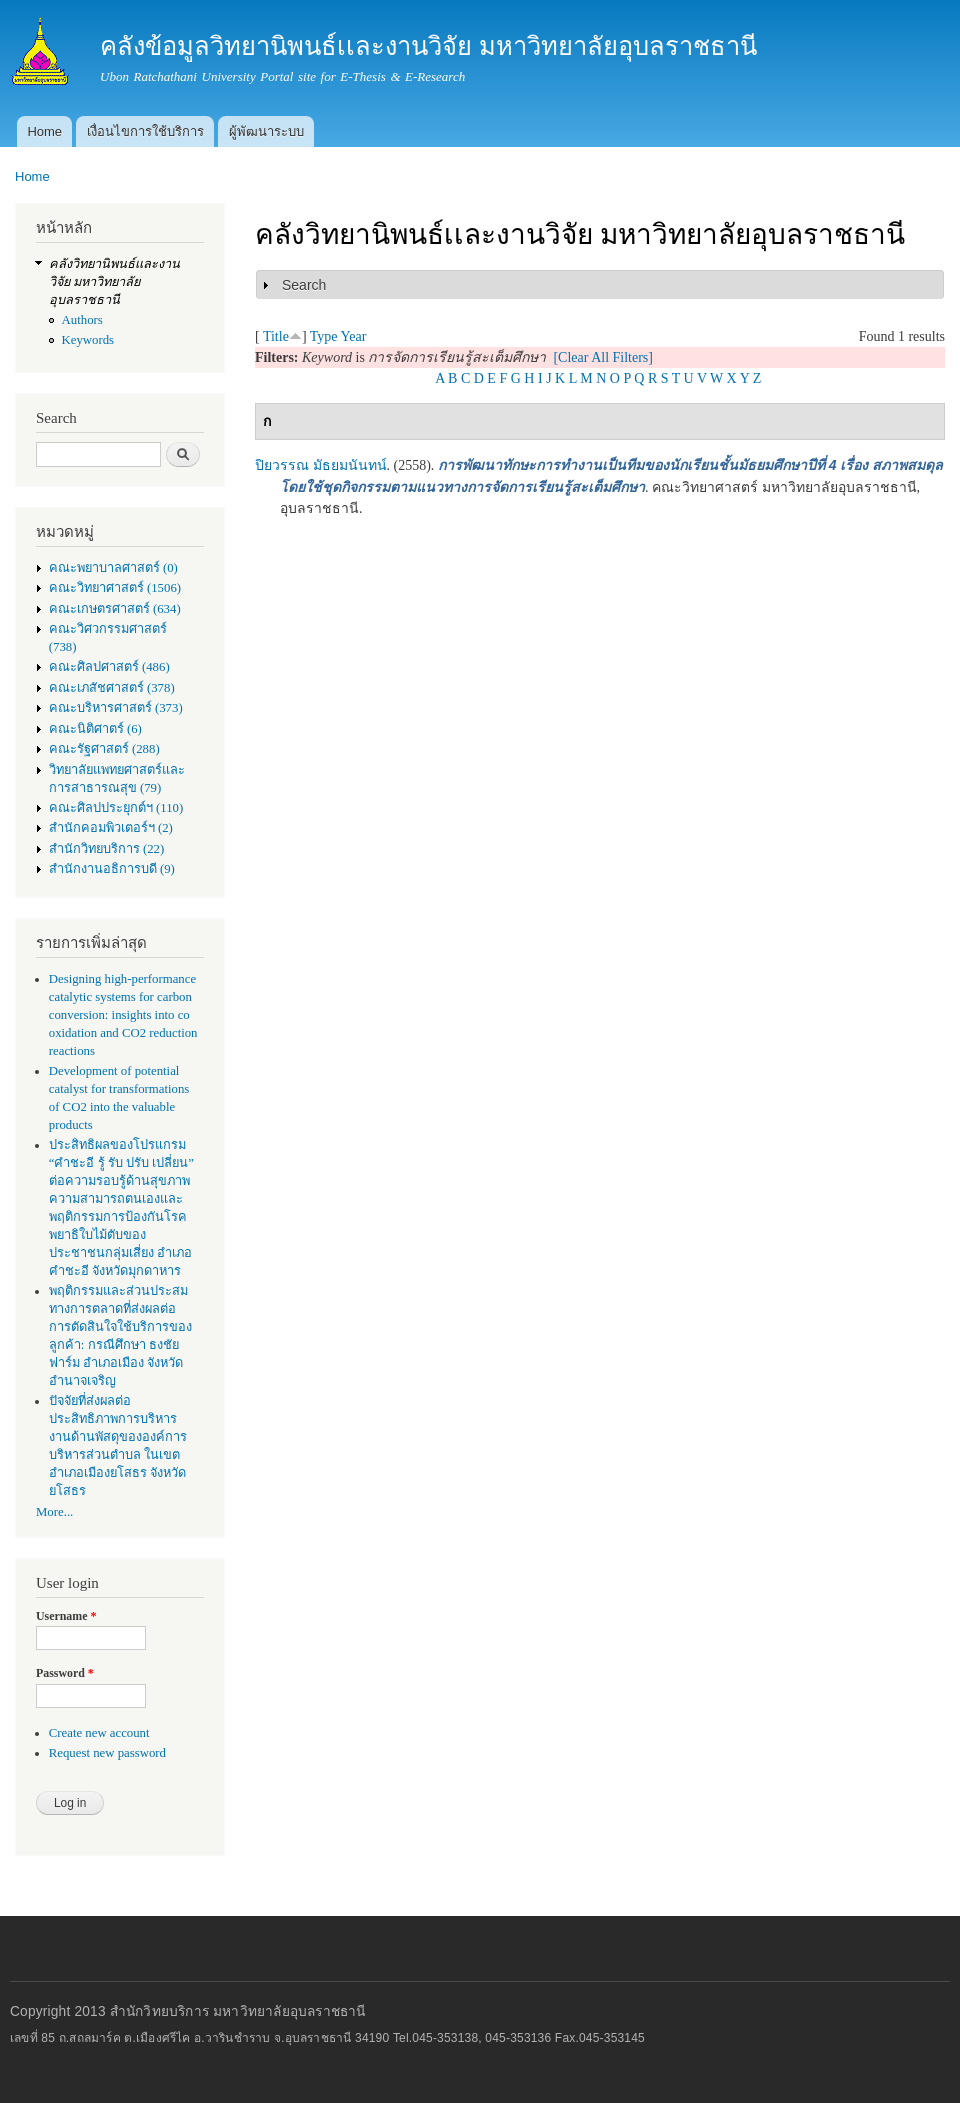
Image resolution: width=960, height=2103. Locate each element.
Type (324, 336)
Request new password (107, 1753)
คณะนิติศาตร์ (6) (95, 729)
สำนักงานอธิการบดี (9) (112, 869)
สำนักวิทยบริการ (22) (107, 849)
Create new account (99, 1733)
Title (276, 336)
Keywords (88, 340)
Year (354, 336)
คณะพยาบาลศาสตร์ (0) (113, 568)
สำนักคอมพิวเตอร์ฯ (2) (111, 828)
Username (66, 1616)
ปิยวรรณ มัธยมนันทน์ (321, 465)
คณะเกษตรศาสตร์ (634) (115, 609)
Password (65, 1673)
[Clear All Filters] (603, 357)
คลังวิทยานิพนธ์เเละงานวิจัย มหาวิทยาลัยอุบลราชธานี (114, 282)
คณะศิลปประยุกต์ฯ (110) (116, 808)
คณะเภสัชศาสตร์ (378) (112, 688)
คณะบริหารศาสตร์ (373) (116, 708)
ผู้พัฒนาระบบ (266, 131)
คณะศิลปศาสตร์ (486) (109, 667)
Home (44, 131)
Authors (82, 320)
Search (304, 285)
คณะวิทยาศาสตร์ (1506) (115, 588)
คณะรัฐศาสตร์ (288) (104, 749)
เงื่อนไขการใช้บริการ (145, 131)
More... (54, 1512)
